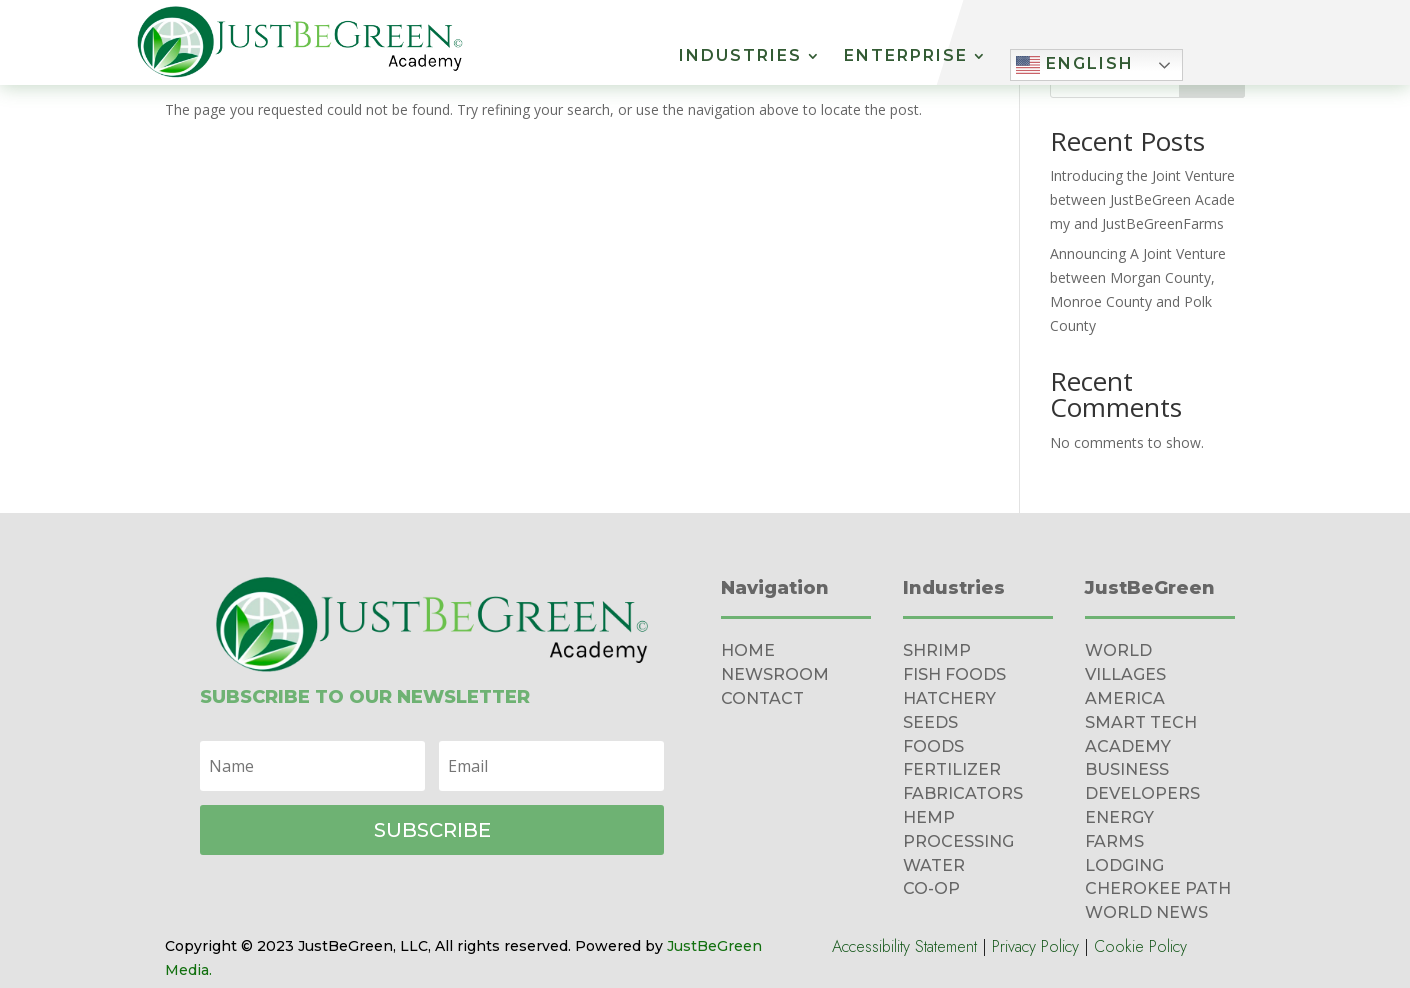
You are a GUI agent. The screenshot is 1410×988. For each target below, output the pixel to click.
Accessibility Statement (904, 946)
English (1075, 65)
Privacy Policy (1035, 946)
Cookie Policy (1140, 946)
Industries (740, 57)
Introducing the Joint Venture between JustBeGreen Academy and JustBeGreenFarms (1142, 199)
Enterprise (906, 57)
